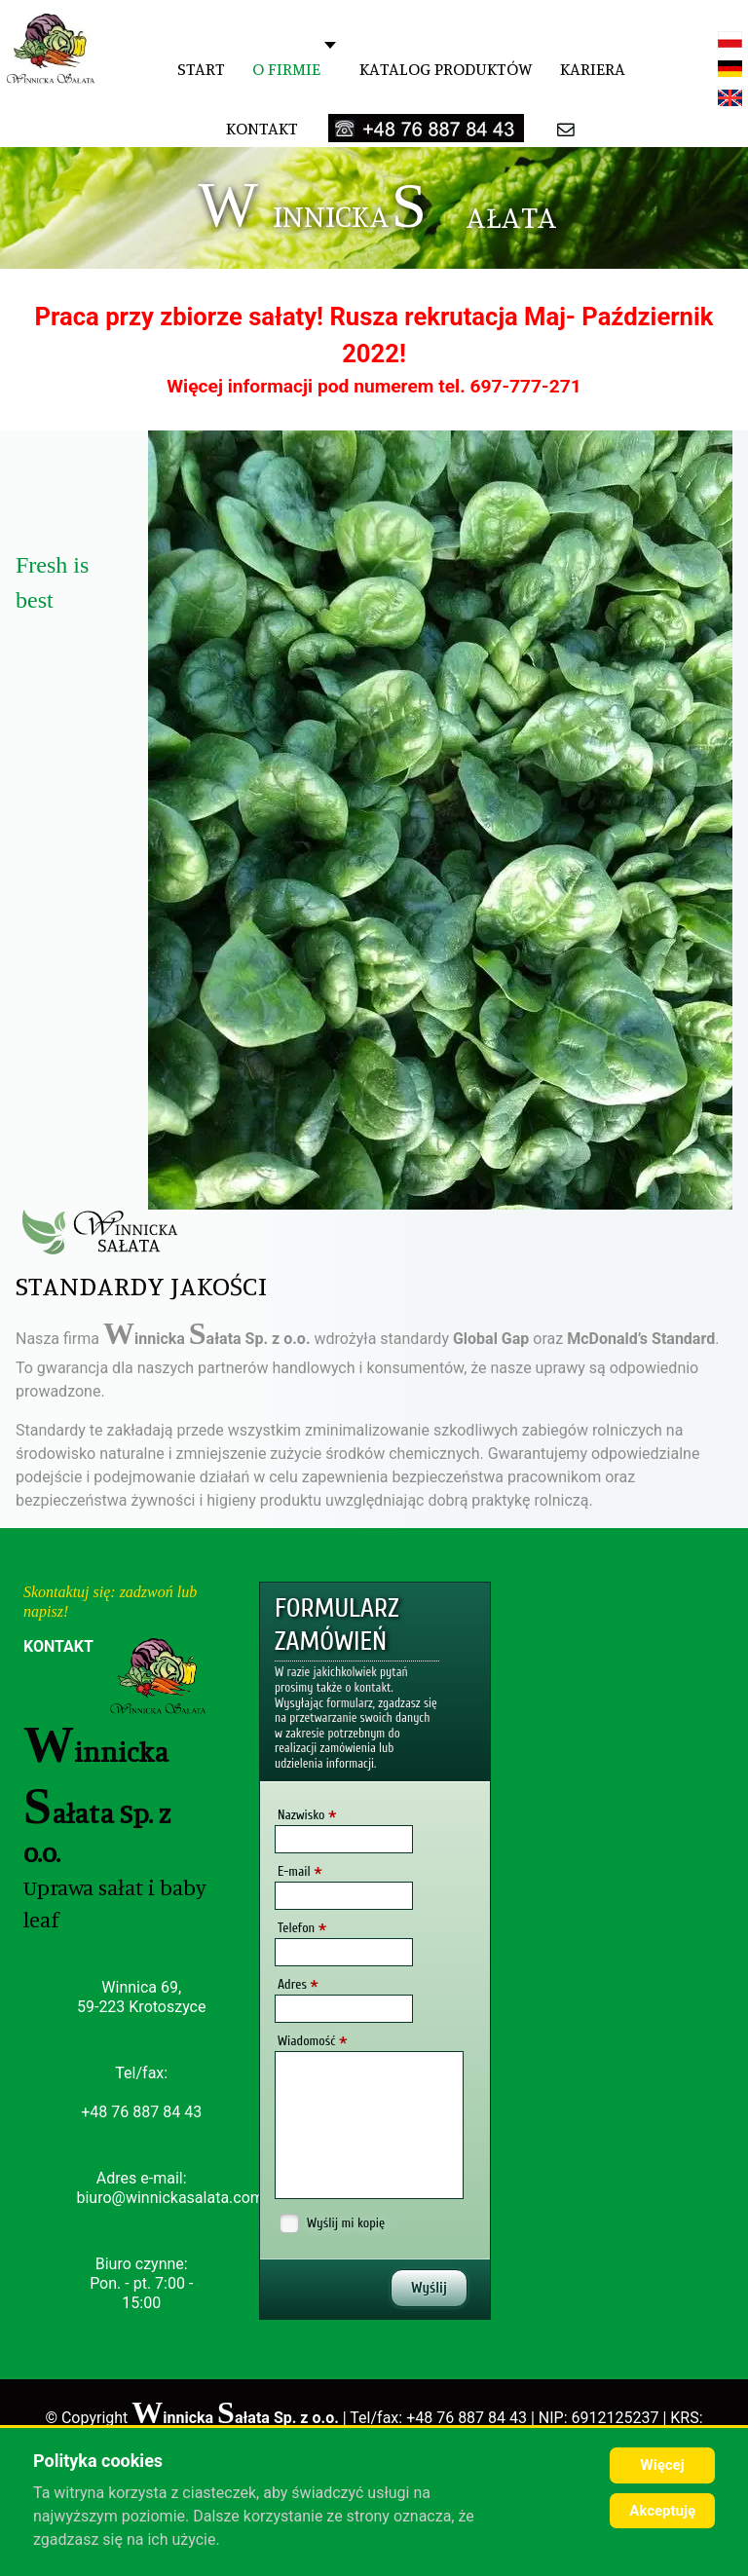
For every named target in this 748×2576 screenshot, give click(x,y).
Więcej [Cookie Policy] (663, 2465)
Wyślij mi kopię (346, 2223)
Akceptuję (662, 2511)
